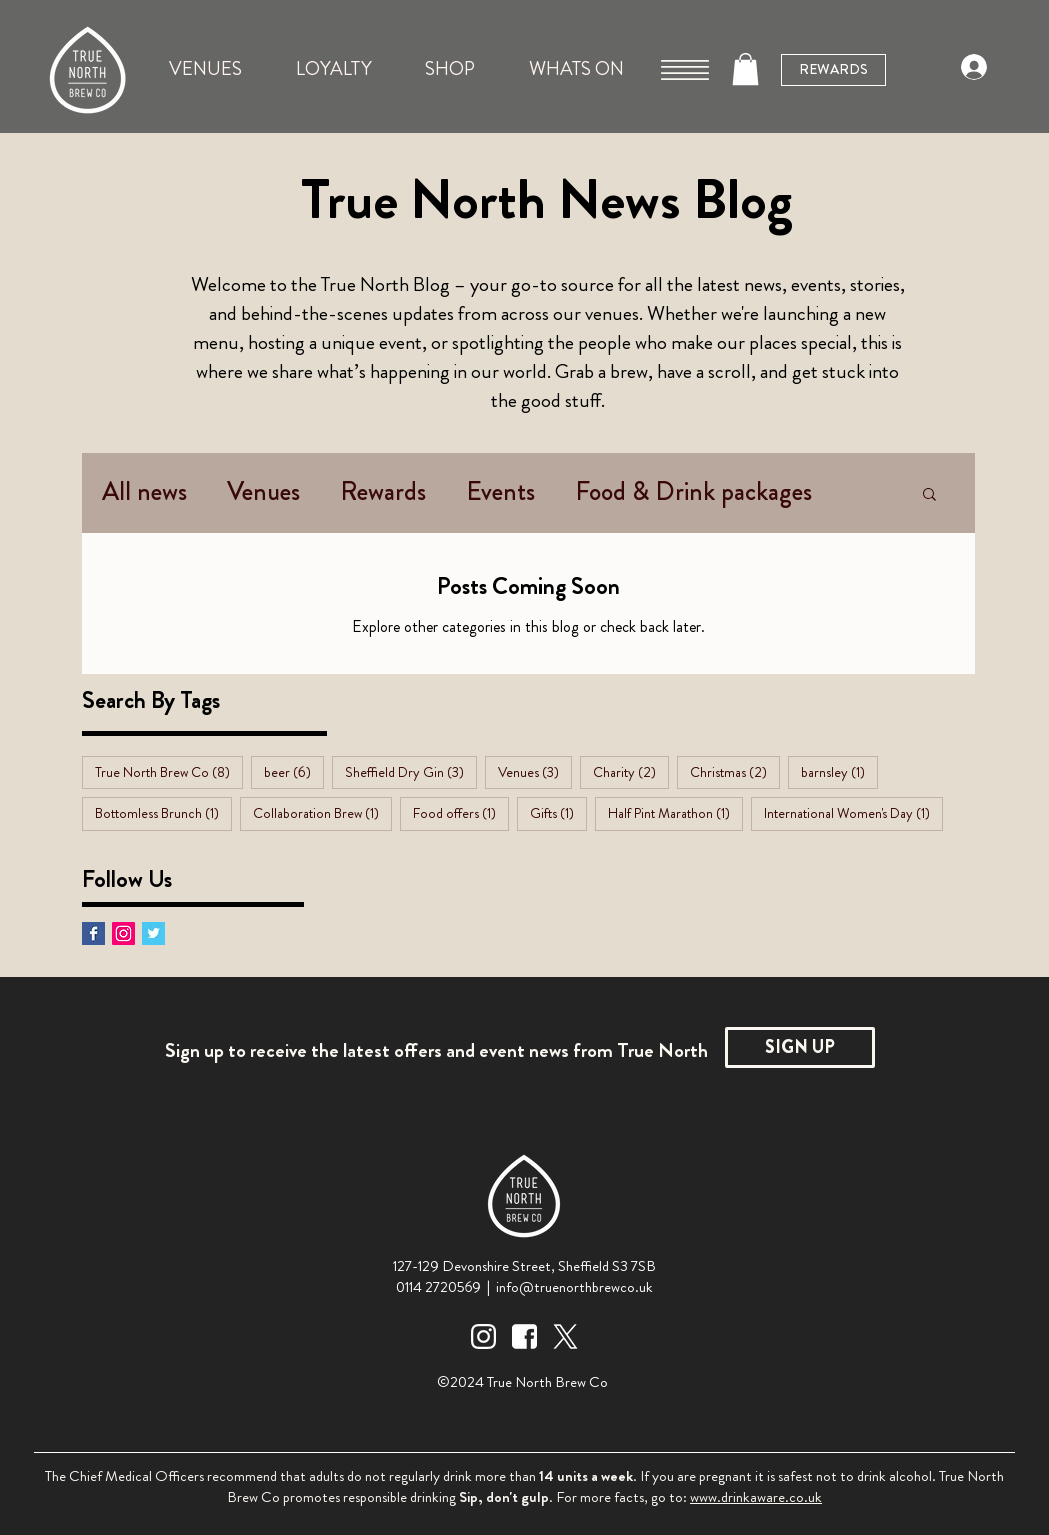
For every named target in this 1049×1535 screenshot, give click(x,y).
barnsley (839, 771)
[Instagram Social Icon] (123, 933)
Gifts (558, 812)
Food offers (461, 812)
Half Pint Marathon (675, 812)
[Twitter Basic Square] (153, 933)
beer (294, 771)
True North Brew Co (169, 771)
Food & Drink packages (693, 492)
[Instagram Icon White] (483, 1336)
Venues (263, 492)
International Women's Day (853, 812)
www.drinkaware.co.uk (756, 1497)
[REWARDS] (833, 70)
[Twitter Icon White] (565, 1336)
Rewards (383, 492)
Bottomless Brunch (163, 812)
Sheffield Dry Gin (411, 771)
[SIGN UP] (800, 1047)
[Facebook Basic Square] (93, 933)
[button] (685, 70)
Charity (631, 771)
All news (144, 492)
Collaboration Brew (322, 812)
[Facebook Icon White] (524, 1336)
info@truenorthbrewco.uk (574, 1287)
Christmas (735, 771)
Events (500, 492)
